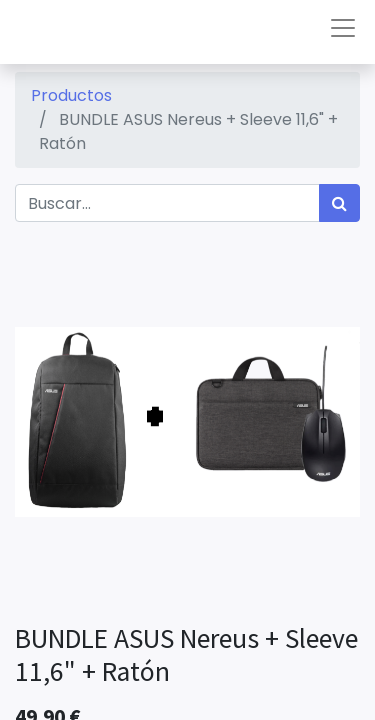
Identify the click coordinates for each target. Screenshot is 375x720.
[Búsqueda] (339, 203)
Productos (71, 95)
